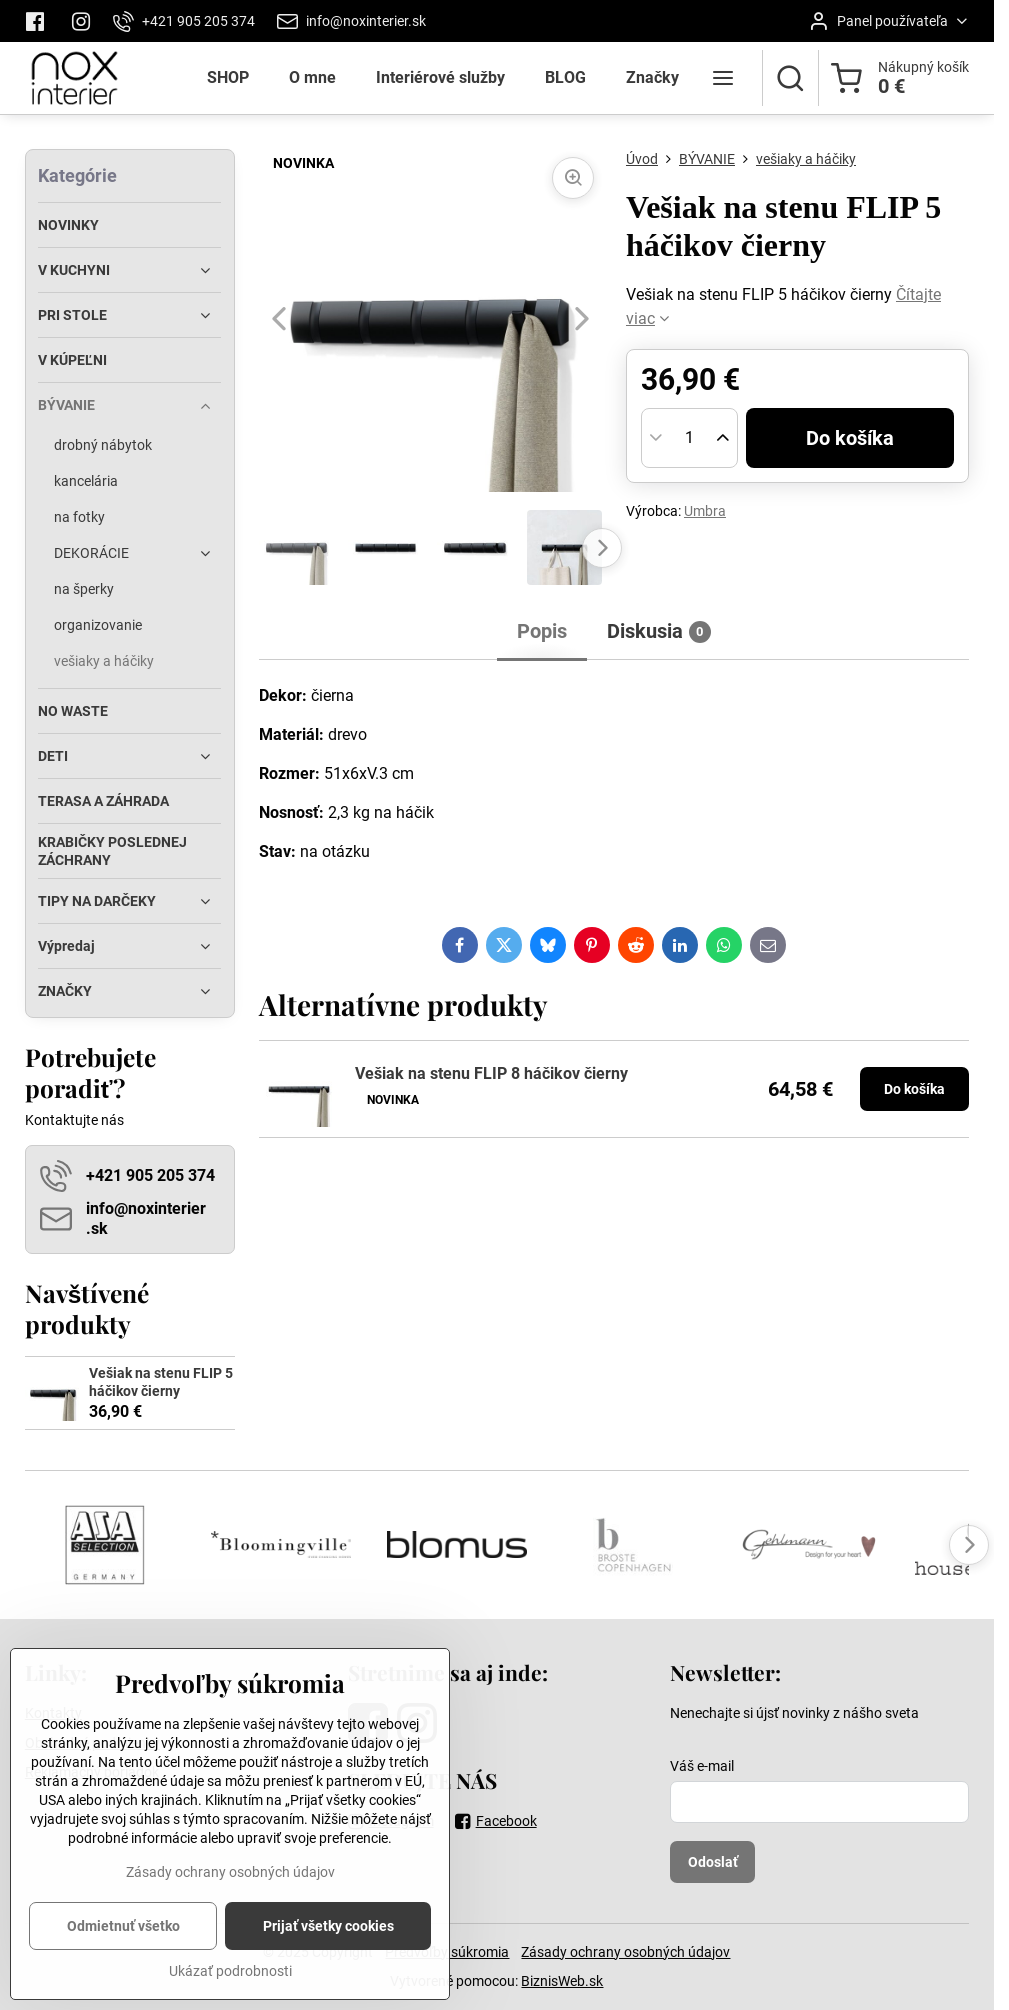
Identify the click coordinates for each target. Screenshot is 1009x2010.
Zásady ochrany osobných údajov (625, 1952)
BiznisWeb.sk (562, 1981)
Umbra (705, 511)
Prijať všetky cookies (328, 1953)
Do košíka (850, 438)
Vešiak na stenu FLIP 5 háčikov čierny (161, 1382)
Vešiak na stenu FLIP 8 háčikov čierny (491, 1073)
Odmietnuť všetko (123, 1953)
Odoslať (713, 1862)
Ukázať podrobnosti (230, 1998)
